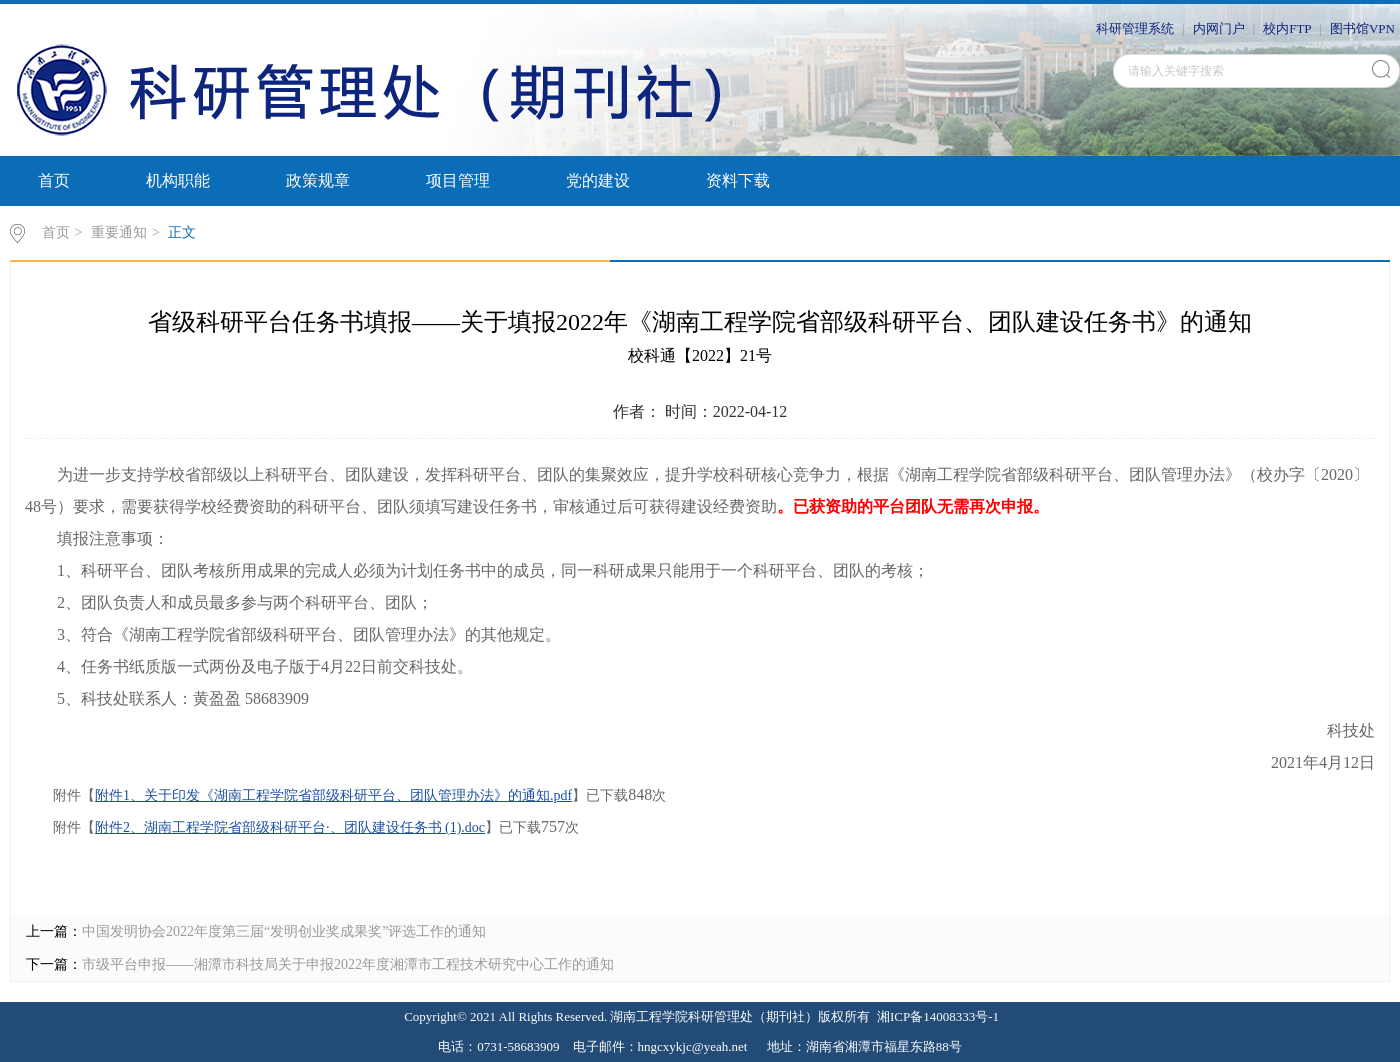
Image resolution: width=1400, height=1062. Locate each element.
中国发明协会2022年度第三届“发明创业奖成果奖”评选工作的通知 (284, 931)
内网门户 (1219, 28)
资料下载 (738, 180)
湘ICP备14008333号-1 (938, 1016)
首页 (54, 180)
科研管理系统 (1135, 28)
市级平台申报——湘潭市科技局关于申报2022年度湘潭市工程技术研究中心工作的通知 (348, 964)
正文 (182, 232)
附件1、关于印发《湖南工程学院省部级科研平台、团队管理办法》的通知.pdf (333, 795)
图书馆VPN (1362, 28)
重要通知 (119, 232)
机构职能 (178, 180)
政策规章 (318, 180)
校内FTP (1287, 28)
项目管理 (458, 180)
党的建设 (598, 180)
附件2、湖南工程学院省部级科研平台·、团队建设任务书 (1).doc (290, 827)
